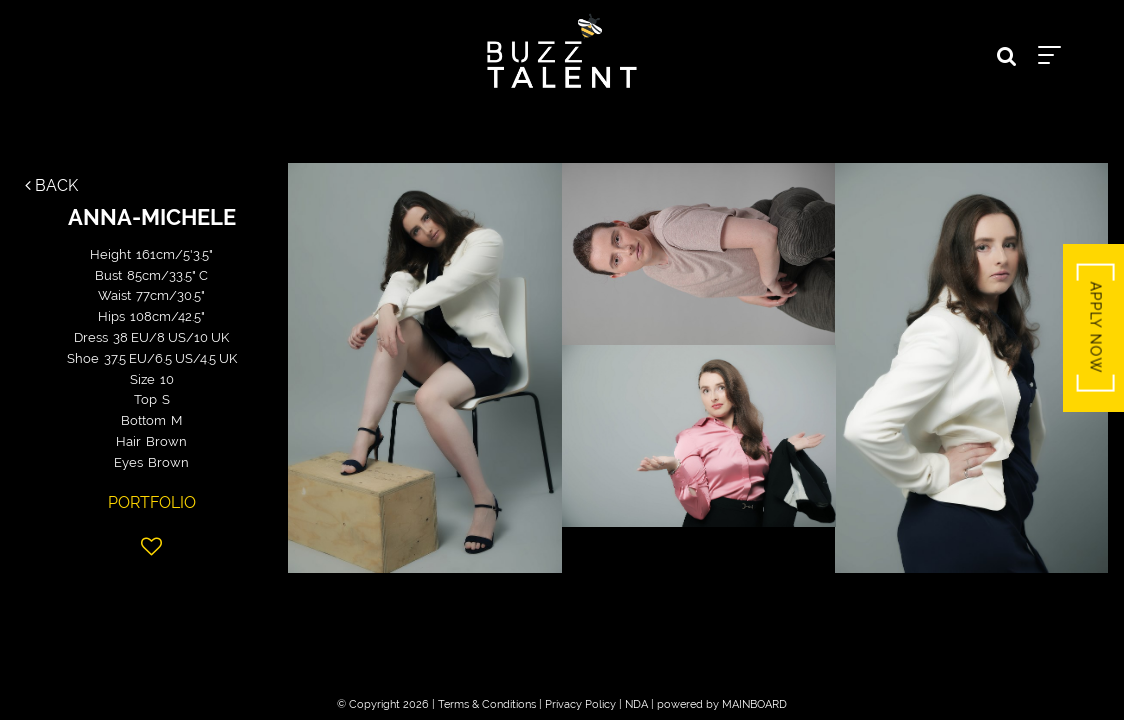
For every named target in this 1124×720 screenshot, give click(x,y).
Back (51, 185)
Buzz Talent (562, 51)
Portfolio (152, 502)
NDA (636, 704)
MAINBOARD (754, 704)
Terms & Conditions (487, 704)
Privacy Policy (580, 704)
